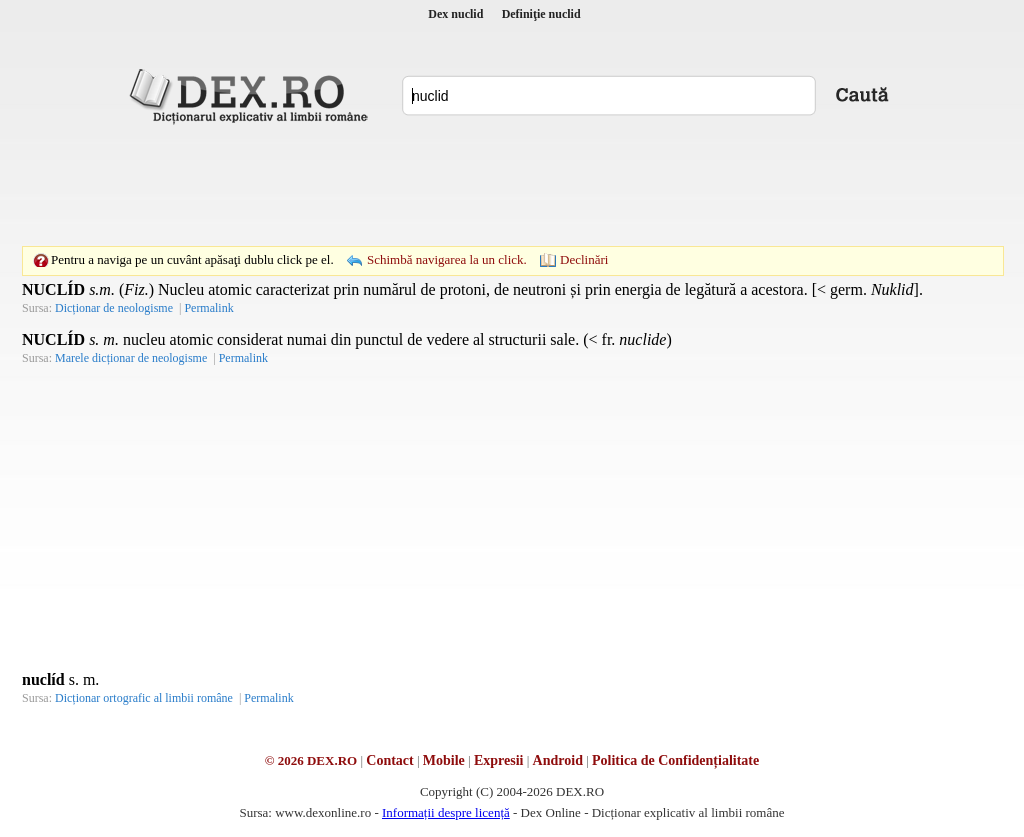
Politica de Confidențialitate (675, 760)
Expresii (499, 760)
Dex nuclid (455, 14)
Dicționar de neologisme (114, 308)
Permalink (208, 308)
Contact (389, 760)
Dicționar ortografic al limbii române (144, 698)
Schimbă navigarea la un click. (447, 259)
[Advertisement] (512, 185)
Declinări (584, 259)
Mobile (444, 760)
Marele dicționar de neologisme (131, 358)
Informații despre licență (446, 812)
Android (558, 760)
